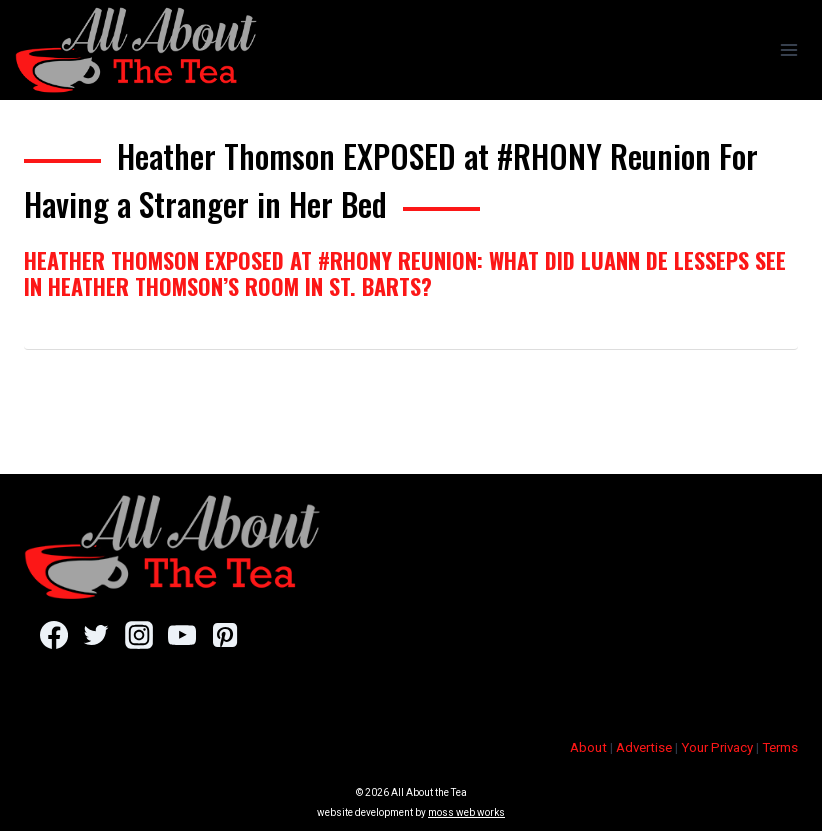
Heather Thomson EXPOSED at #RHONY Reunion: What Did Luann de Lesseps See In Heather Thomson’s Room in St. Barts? (405, 273)
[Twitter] (96, 635)
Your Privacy (717, 747)
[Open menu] (788, 49)
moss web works (466, 812)
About (588, 747)
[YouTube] (181, 635)
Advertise (644, 747)
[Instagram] (138, 635)
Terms (780, 747)
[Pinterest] (224, 635)
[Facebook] (53, 635)
